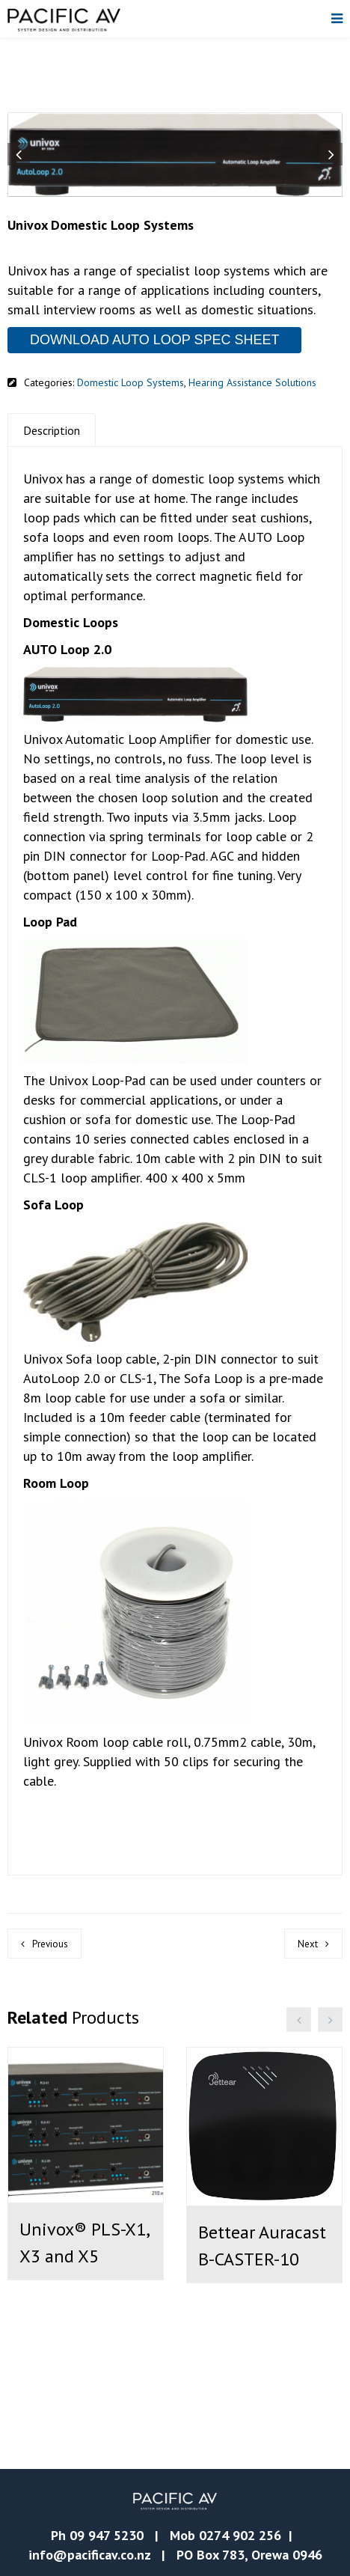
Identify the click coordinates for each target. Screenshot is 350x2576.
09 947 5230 (107, 2535)
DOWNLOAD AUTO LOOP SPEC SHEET (154, 339)
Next (308, 1944)
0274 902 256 (240, 2535)
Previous (50, 1944)
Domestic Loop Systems (130, 382)
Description (51, 430)
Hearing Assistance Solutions (252, 382)
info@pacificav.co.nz (89, 2554)
